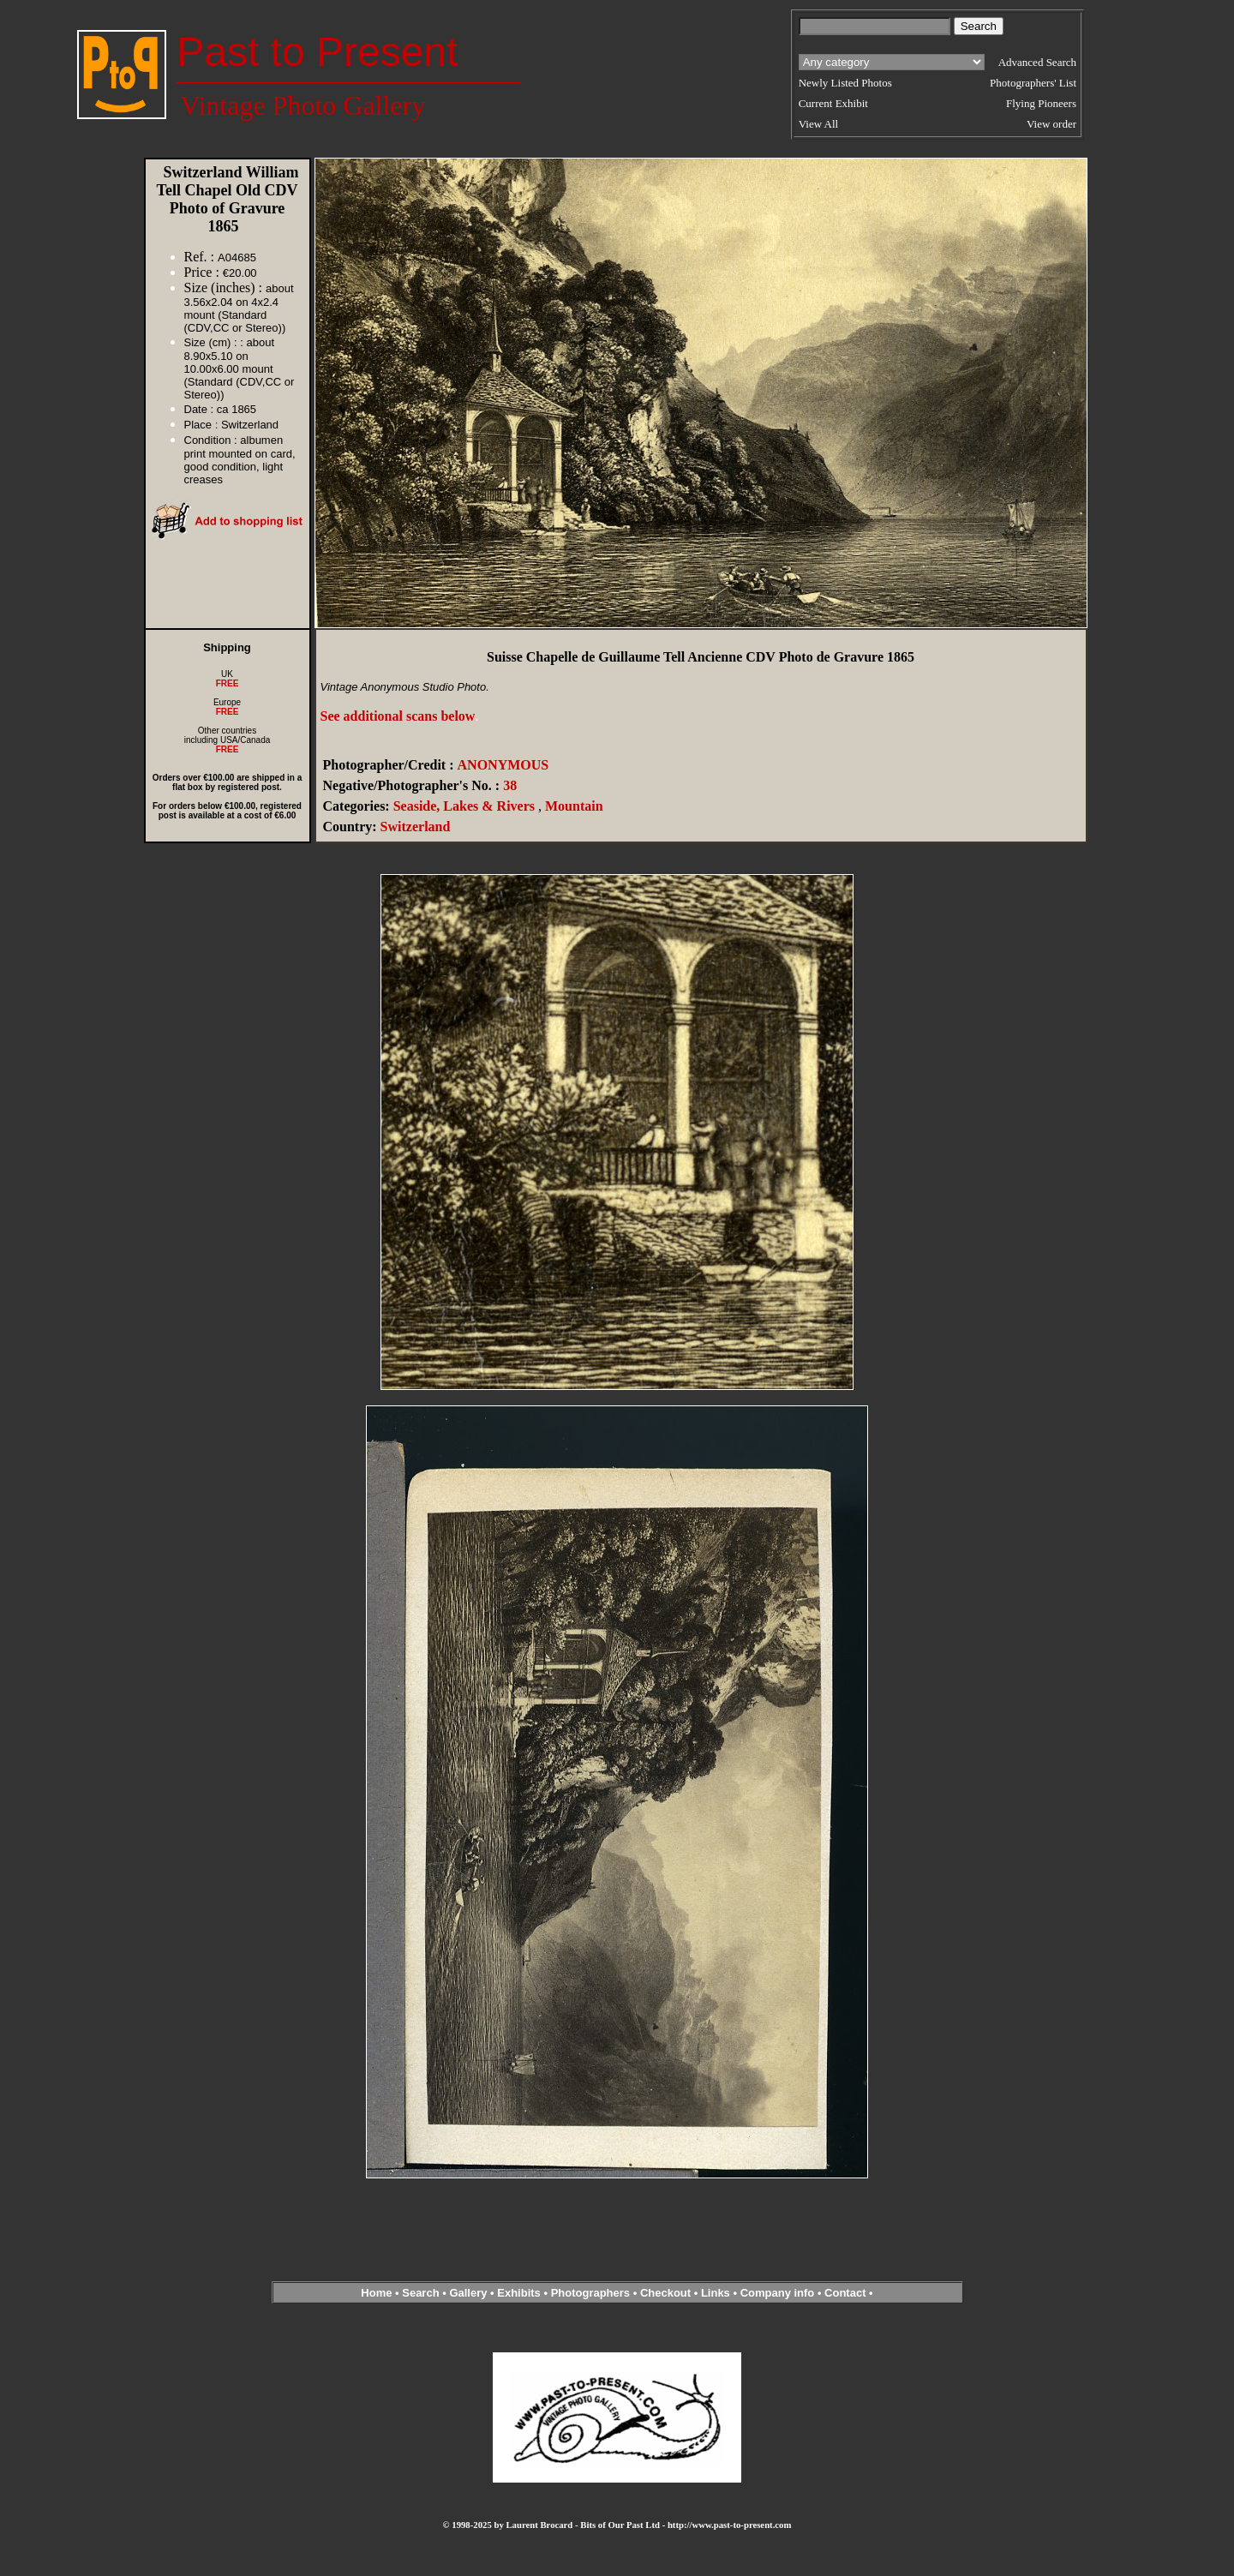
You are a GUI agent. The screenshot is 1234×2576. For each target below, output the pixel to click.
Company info (779, 2292)
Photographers (590, 2292)
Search (420, 2292)
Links (715, 2292)
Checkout (665, 2292)
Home (376, 2292)
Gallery (468, 2292)
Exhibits (519, 2292)
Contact (845, 2292)
